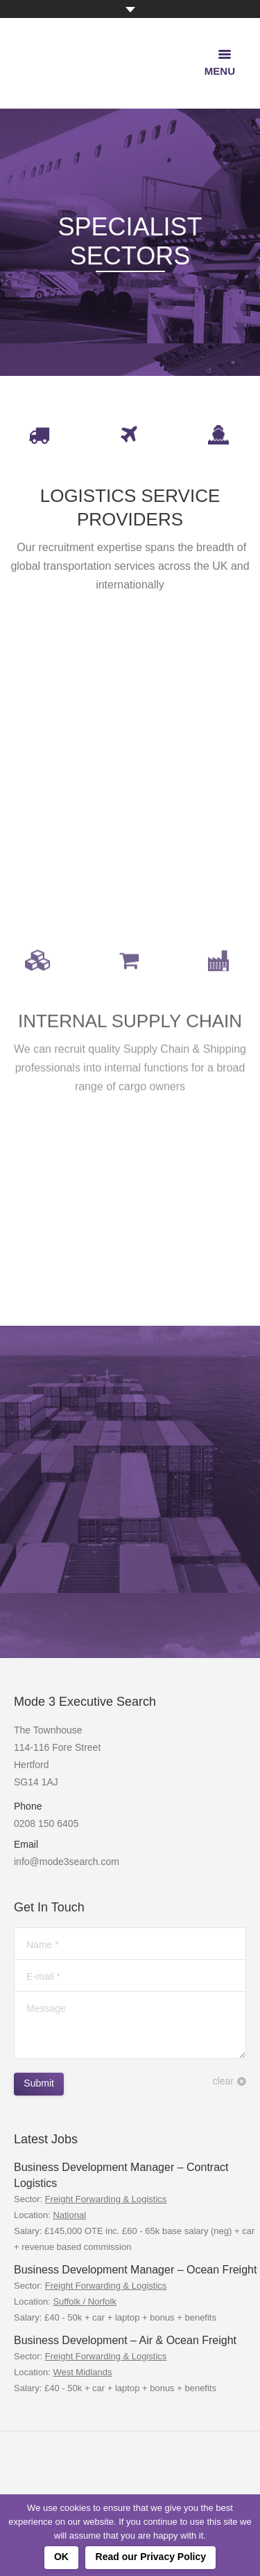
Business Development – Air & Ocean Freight (125, 2340)
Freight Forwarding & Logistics (106, 2199)
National (69, 2215)
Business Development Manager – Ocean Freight (135, 2270)
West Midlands (82, 2372)
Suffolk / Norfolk (84, 2301)
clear (223, 2081)
